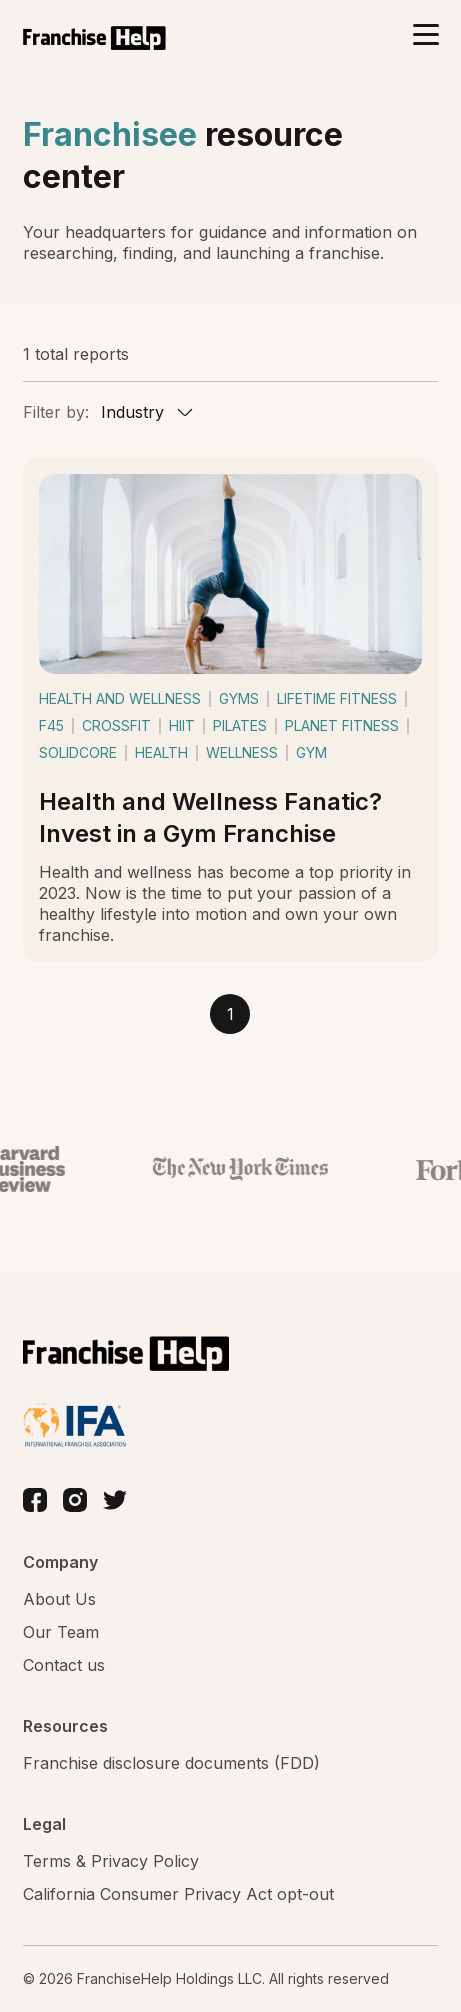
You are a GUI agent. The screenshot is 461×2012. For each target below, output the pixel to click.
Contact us (64, 1665)
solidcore (78, 752)
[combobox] (144, 412)
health (161, 752)
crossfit (116, 725)
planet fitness (342, 725)
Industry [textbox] (132, 412)
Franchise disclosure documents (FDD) (171, 1763)
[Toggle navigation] (425, 36)
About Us (59, 1599)
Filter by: (56, 412)
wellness (242, 752)
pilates (240, 725)
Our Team (61, 1632)
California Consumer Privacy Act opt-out (178, 1894)
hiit (182, 725)
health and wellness (120, 698)
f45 (51, 725)
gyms (239, 698)
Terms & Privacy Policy (111, 1861)
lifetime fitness (337, 698)
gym (311, 752)
